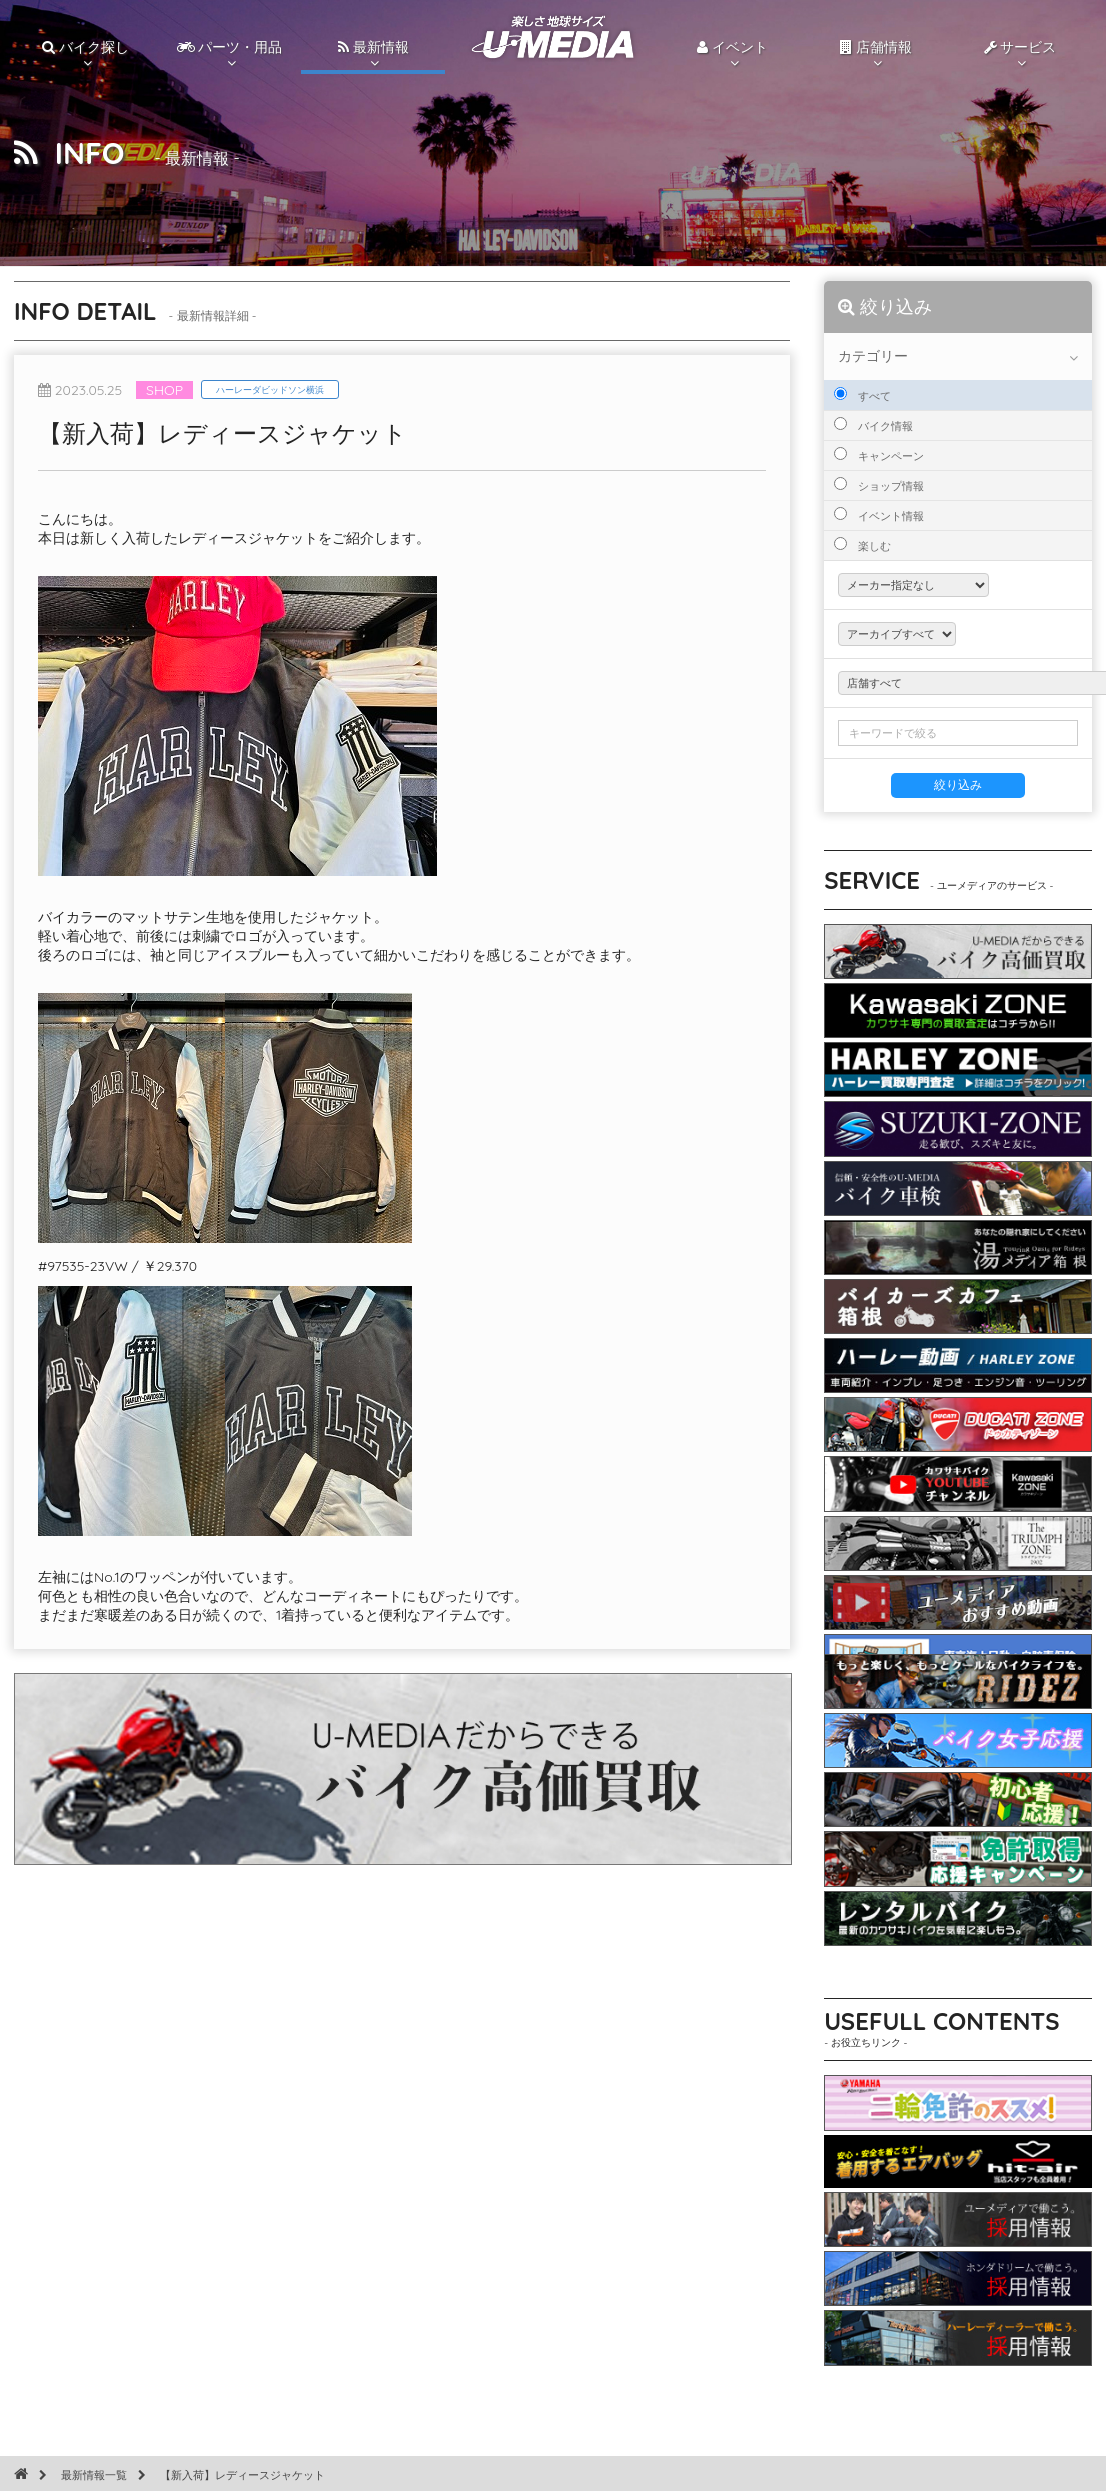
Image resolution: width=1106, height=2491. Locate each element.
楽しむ (862, 545)
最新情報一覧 (94, 2475)
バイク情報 (873, 425)
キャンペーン (879, 455)
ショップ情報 (879, 485)
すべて (862, 395)
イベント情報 (879, 515)
